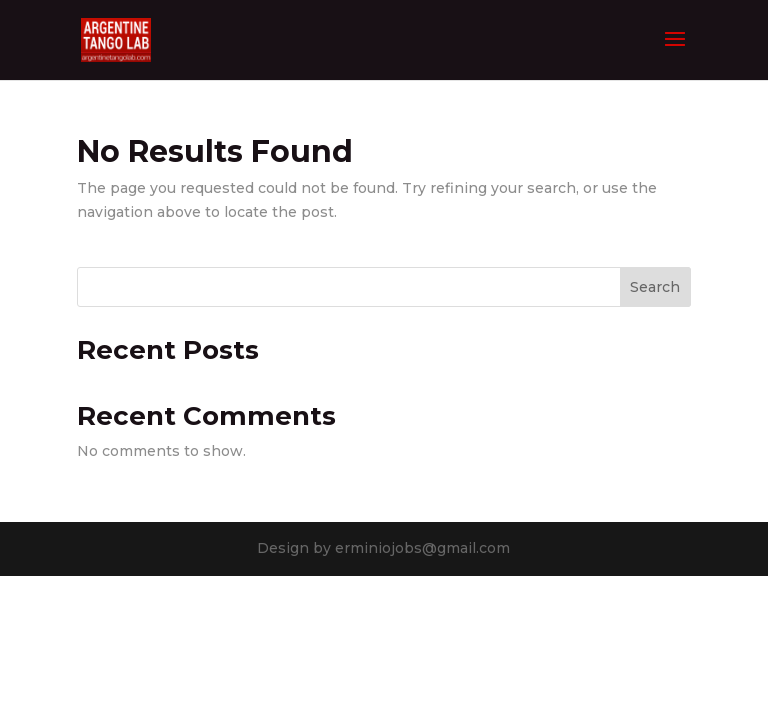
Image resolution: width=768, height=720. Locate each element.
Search (655, 287)
